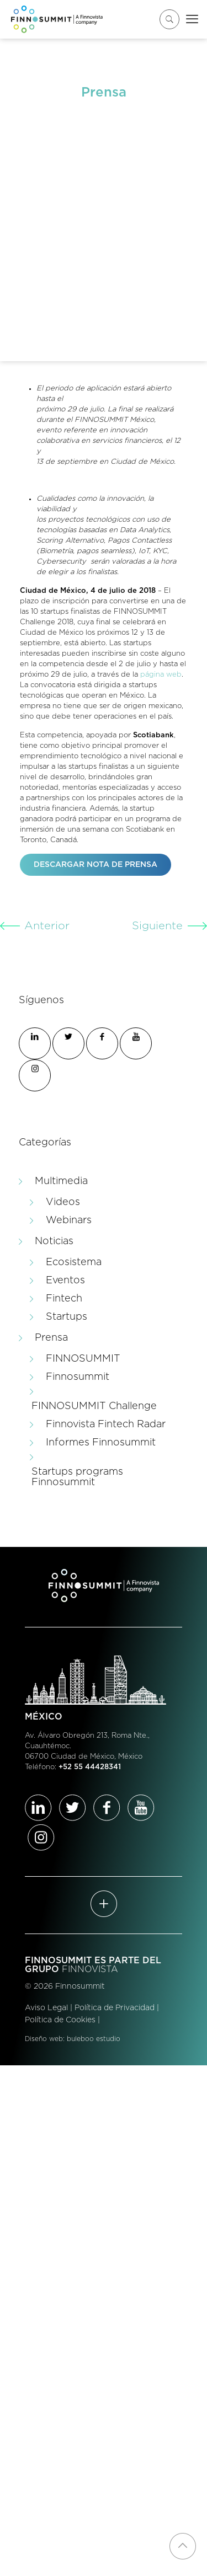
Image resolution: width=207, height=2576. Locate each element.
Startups (66, 1317)
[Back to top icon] (182, 2546)
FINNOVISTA (90, 1969)
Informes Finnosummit (101, 1443)
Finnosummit (77, 1377)
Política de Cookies (60, 2020)
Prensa (51, 1338)
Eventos (65, 1281)
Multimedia (61, 1181)
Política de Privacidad (115, 2008)
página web (161, 674)
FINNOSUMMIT (83, 1359)
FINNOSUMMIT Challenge (94, 1406)
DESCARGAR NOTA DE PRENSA (95, 865)
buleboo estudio (93, 2039)
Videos (63, 1202)
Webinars (69, 1220)
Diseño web (44, 2039)
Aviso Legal (46, 2008)
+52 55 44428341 (90, 1767)
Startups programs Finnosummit (77, 1477)
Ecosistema (74, 1262)
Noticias (54, 1241)
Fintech (64, 1299)
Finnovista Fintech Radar (106, 1424)
